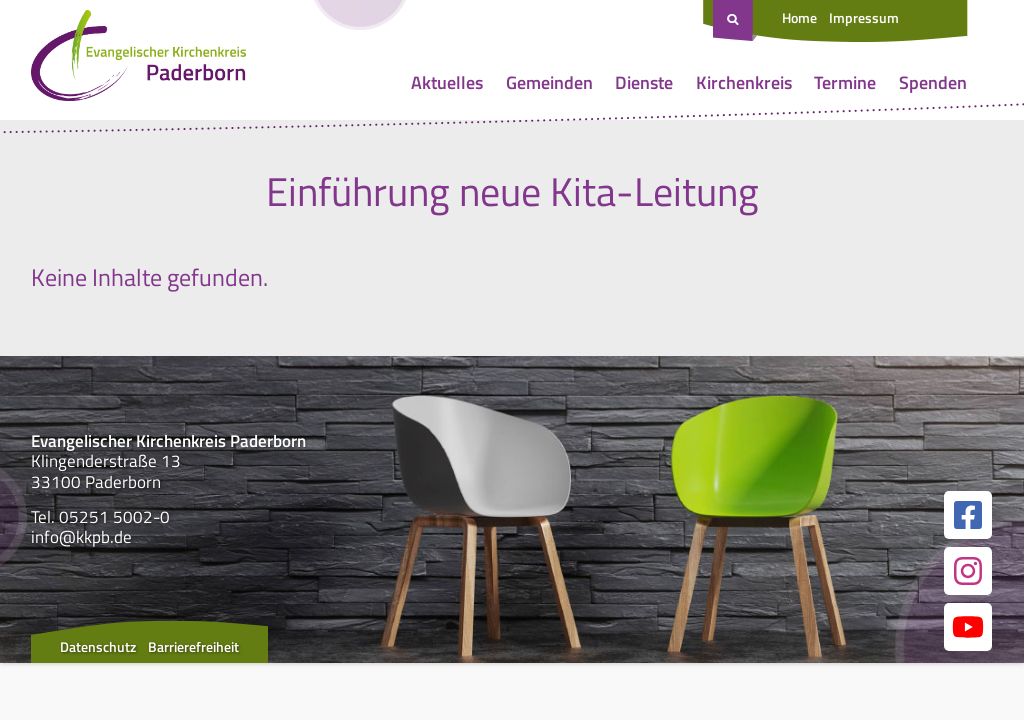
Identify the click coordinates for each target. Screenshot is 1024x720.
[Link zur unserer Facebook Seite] (968, 515)
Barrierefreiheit (193, 646)
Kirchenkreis (744, 82)
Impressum (864, 17)
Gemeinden (549, 82)
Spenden (933, 82)
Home (799, 17)
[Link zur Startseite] (138, 60)
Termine (845, 82)
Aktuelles (447, 82)
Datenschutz (98, 646)
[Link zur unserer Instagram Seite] (968, 571)
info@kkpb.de (81, 537)
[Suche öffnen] (735, 21)
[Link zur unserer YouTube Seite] (968, 627)
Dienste (644, 82)
